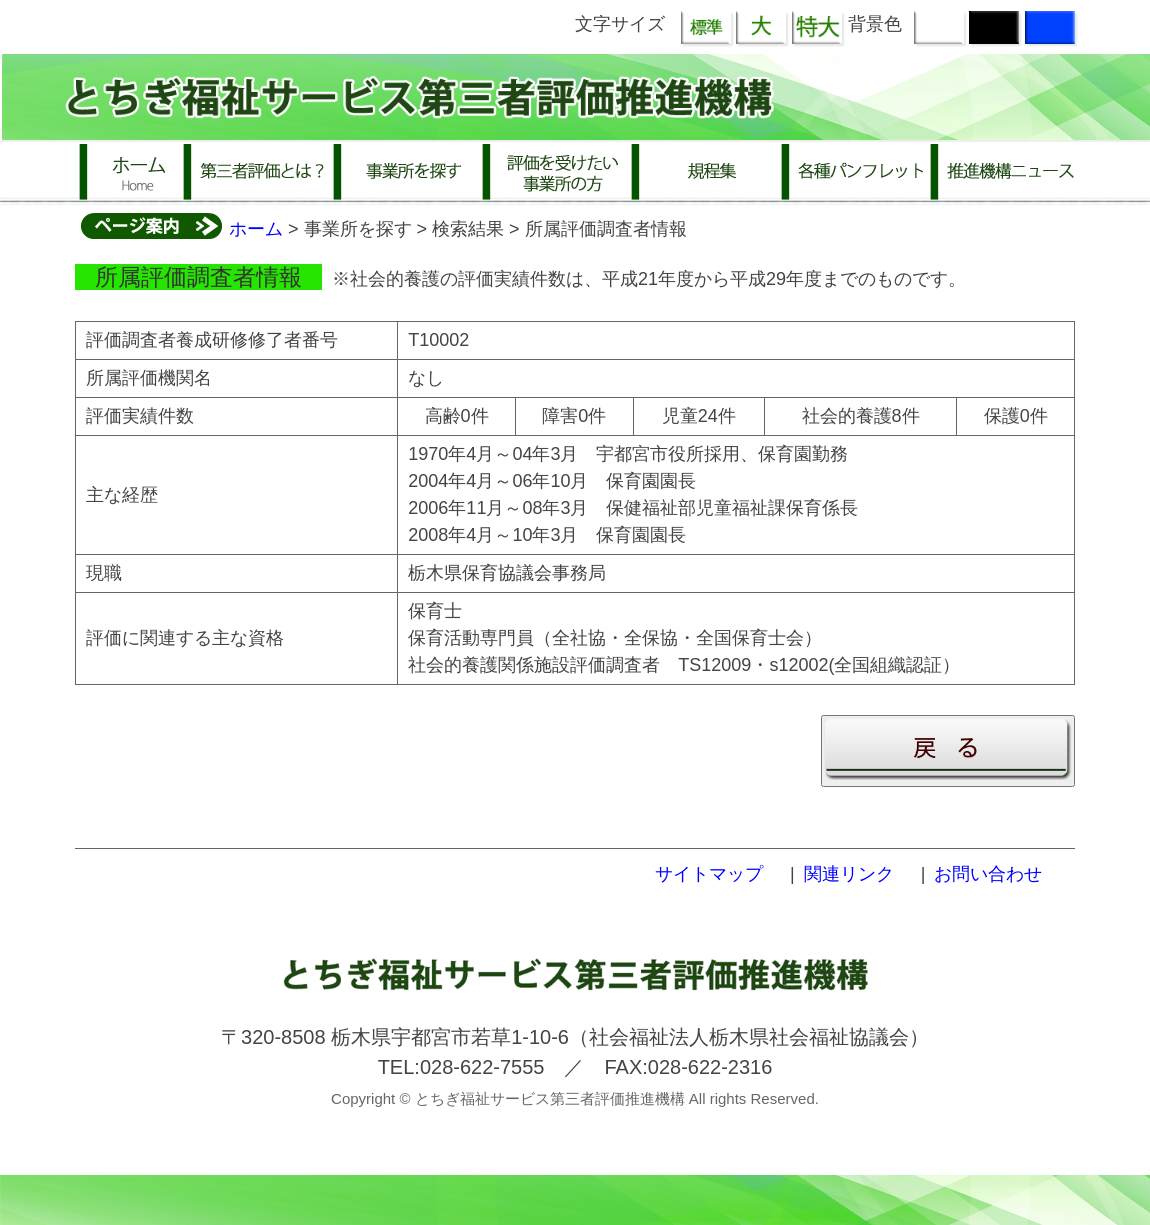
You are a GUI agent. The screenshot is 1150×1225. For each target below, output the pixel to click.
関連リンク (849, 874)
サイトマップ (709, 874)
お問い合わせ (988, 874)
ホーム (256, 229)
